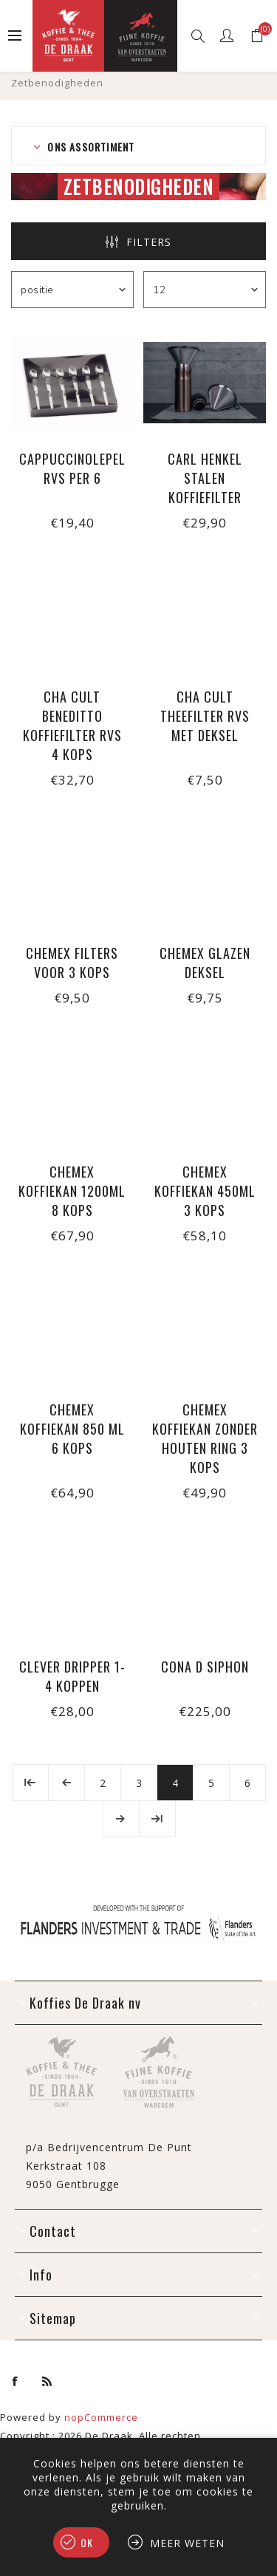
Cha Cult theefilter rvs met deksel (205, 716)
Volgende (121, 1819)
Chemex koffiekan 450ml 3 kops (205, 1191)
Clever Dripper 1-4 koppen (72, 1676)
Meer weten (187, 2543)
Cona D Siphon (205, 1666)
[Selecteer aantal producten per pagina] (204, 289)
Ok (87, 2542)
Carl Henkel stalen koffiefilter (205, 478)
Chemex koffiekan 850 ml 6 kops (72, 1429)
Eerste (30, 1782)
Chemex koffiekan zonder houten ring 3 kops (205, 1438)
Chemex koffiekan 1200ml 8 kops (72, 1191)
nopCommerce (101, 2417)
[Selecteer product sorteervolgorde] (72, 289)
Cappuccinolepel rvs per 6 (72, 468)
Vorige (66, 1782)
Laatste (157, 1819)
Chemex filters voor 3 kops (72, 962)
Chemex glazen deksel (205, 962)
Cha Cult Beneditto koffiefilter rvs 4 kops (72, 725)
